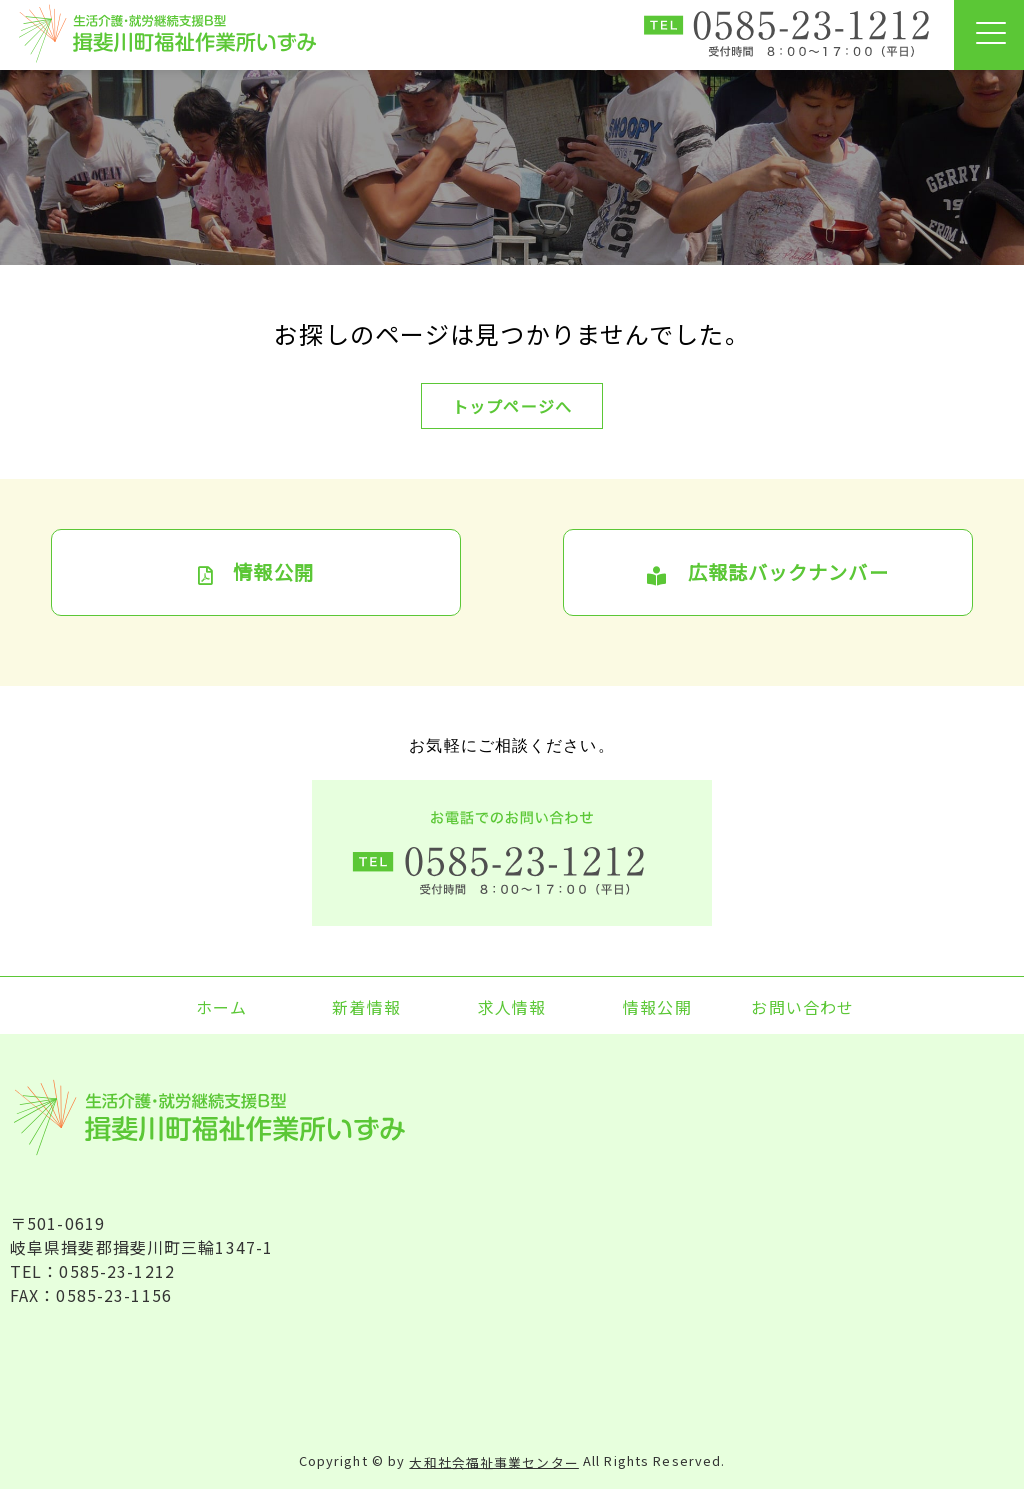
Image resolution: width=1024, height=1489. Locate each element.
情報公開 (256, 572)
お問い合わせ (802, 1007)
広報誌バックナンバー (767, 572)
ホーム (221, 1007)
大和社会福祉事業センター (493, 1461)
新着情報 (366, 1007)
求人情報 (512, 1007)
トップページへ (512, 406)
